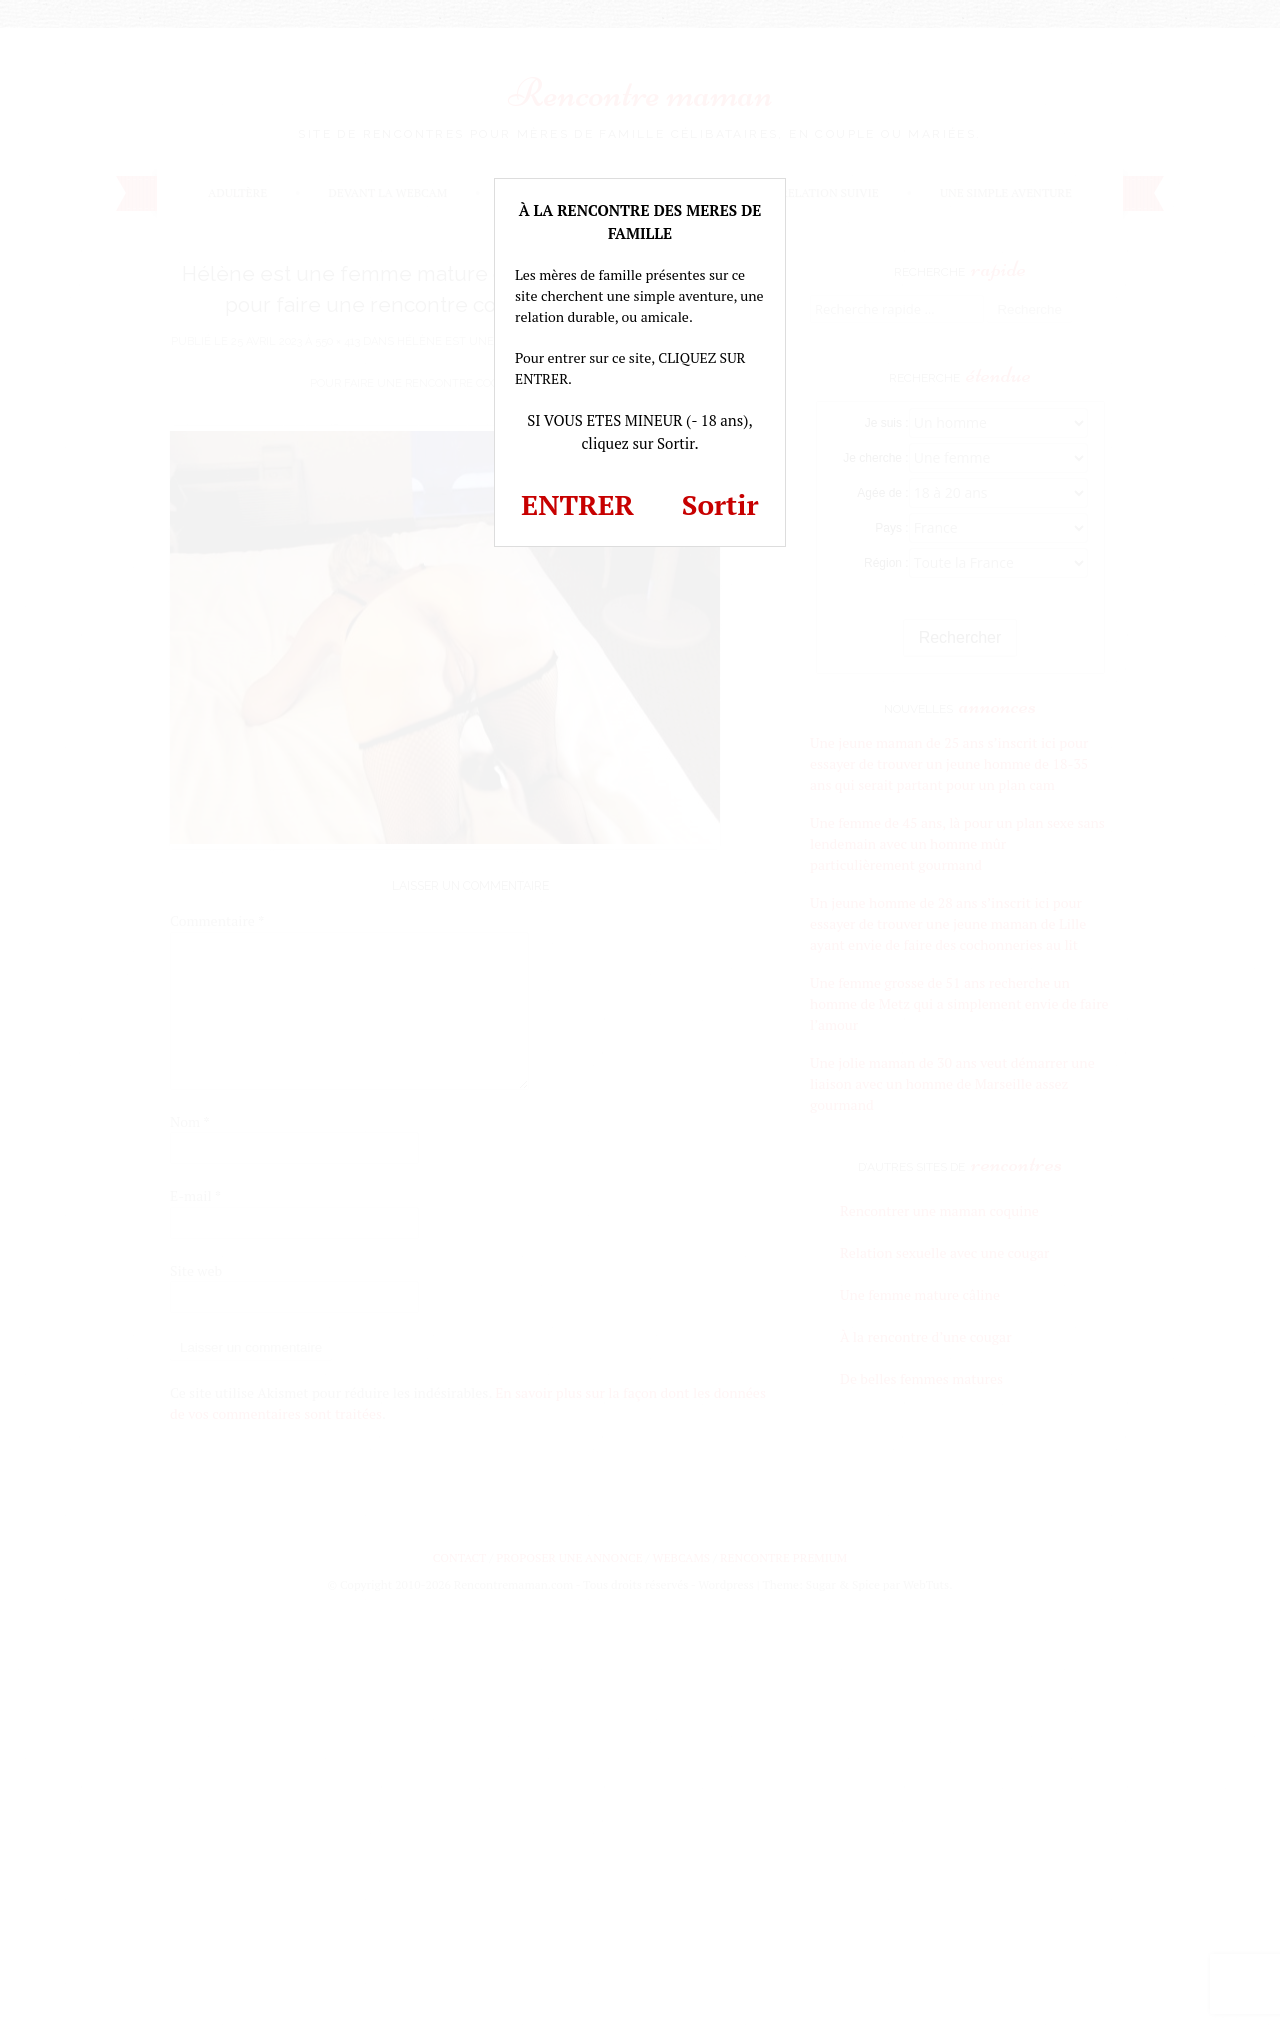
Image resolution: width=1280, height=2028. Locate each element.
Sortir (720, 504)
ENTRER (577, 504)
